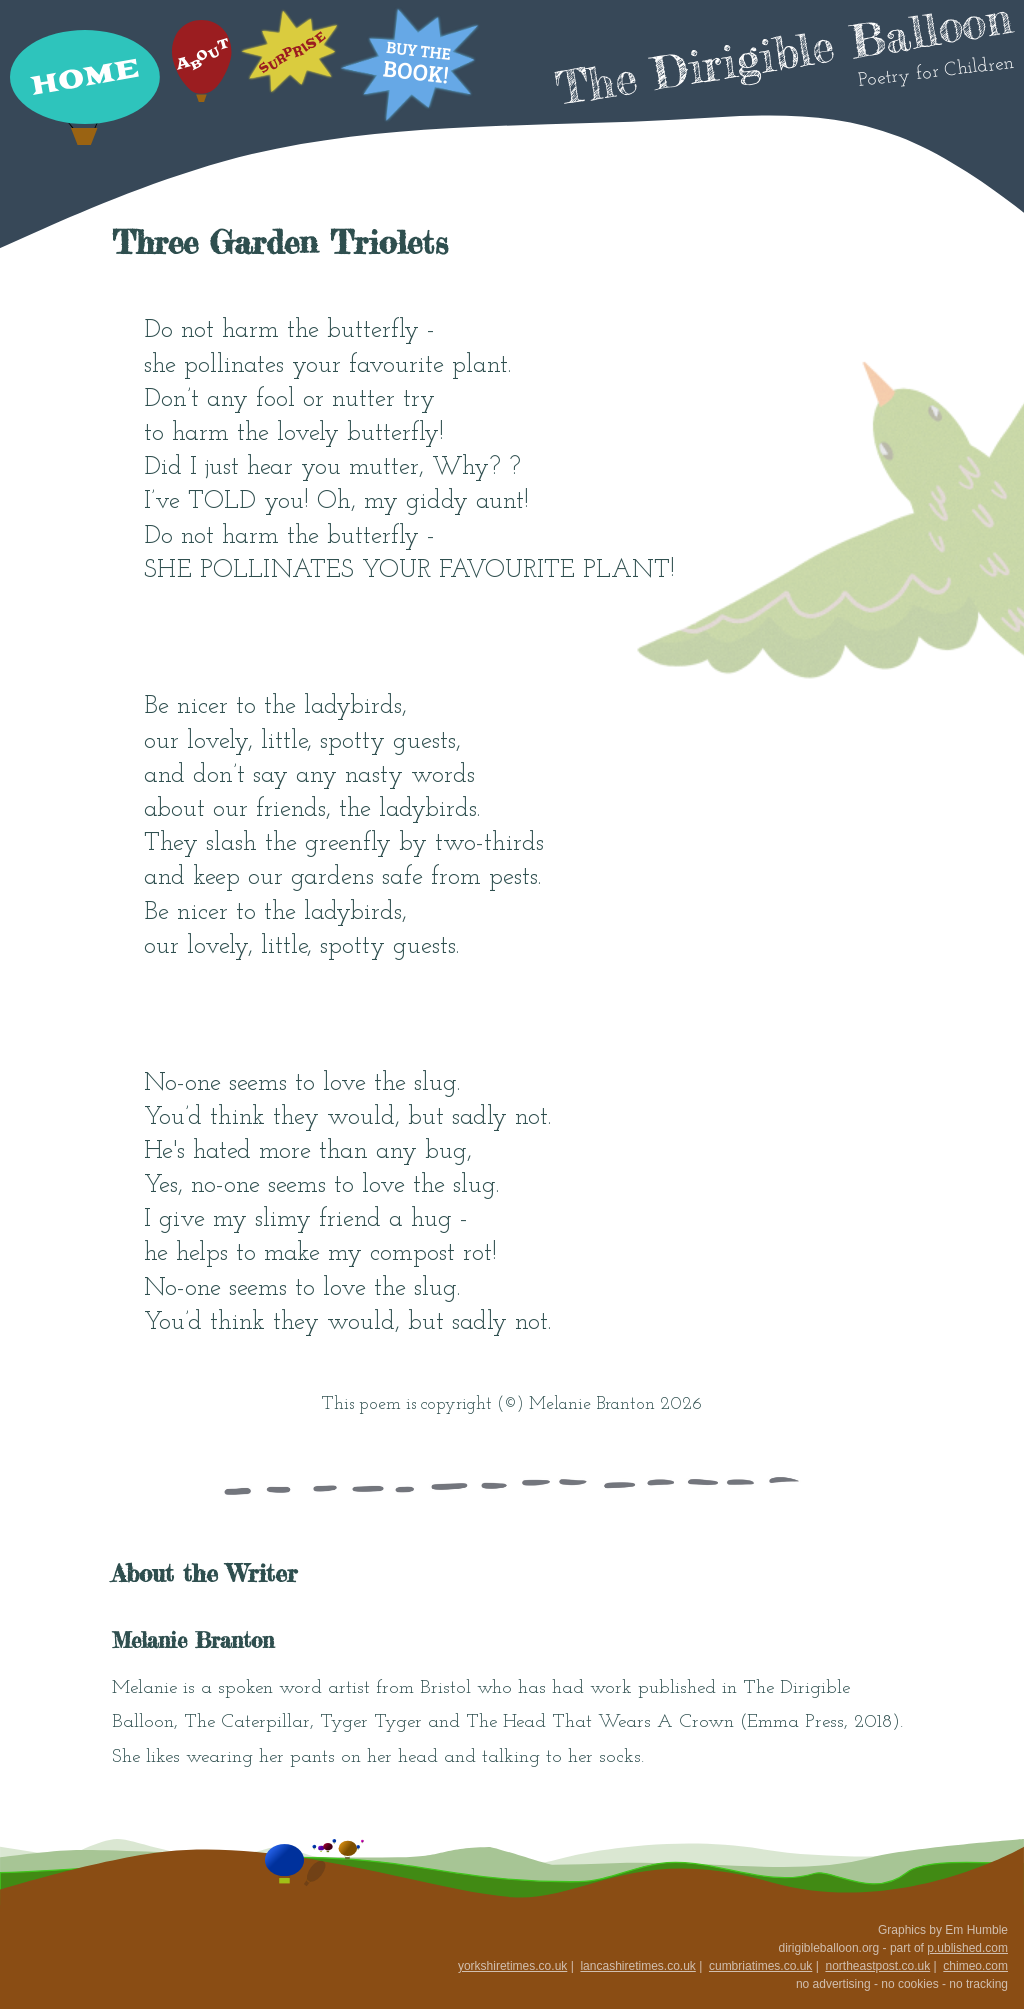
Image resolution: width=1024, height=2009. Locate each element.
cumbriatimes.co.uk (760, 1966)
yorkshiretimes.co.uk (512, 1966)
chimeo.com (975, 1966)
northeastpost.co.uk (877, 1966)
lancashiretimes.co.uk (637, 1966)
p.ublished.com (967, 1948)
